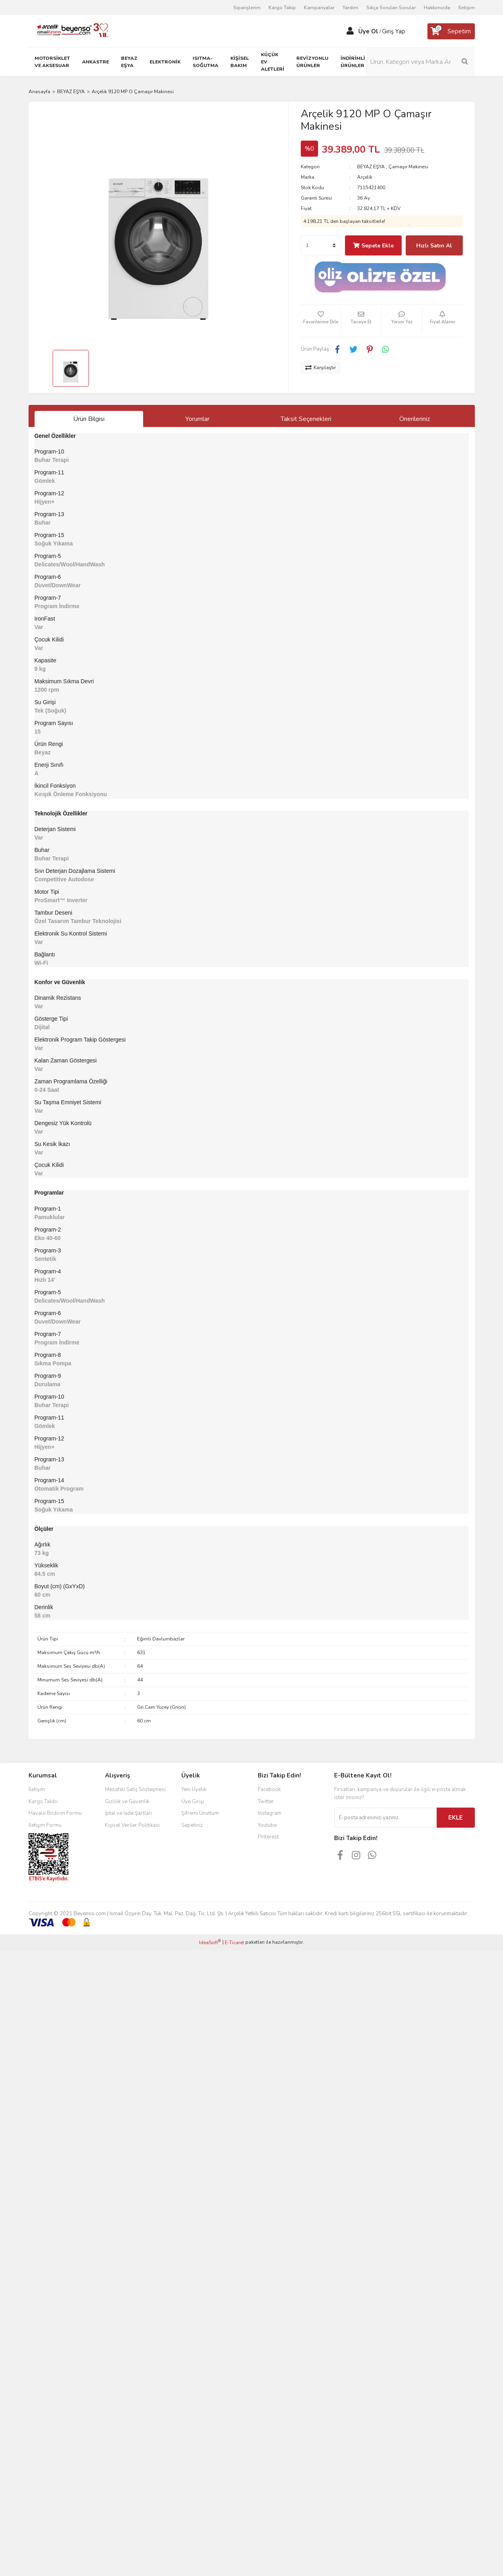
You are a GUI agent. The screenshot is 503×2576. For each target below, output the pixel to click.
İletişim (466, 7)
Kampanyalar (319, 7)
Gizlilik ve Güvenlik (127, 1801)
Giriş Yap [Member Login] (393, 31)
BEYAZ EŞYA (371, 166)
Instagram (269, 1813)
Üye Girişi (192, 1801)
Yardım (350, 7)
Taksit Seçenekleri (306, 419)
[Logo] (69, 31)
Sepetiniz (192, 1825)
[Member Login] (350, 31)
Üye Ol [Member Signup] (368, 31)
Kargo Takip (282, 7)
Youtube (267, 1825)
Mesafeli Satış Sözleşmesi (135, 1789)
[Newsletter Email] (385, 1818)
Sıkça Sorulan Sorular (391, 7)
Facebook (269, 1789)
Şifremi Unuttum (200, 1813)
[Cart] (451, 31)
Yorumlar (197, 419)
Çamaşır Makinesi (408, 166)
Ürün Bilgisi (89, 419)
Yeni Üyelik (193, 1789)
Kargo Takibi (43, 1801)
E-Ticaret (234, 1942)
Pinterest (268, 1837)
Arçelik (364, 177)
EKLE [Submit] (455, 1818)
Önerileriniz (414, 419)
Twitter (266, 1801)
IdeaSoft (210, 1942)
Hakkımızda (437, 7)
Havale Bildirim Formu (55, 1813)
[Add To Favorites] (321, 321)
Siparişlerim (247, 7)
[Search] (420, 62)
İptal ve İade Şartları (128, 1813)
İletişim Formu (45, 1825)
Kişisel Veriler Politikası (132, 1825)
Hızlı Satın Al (434, 245)
